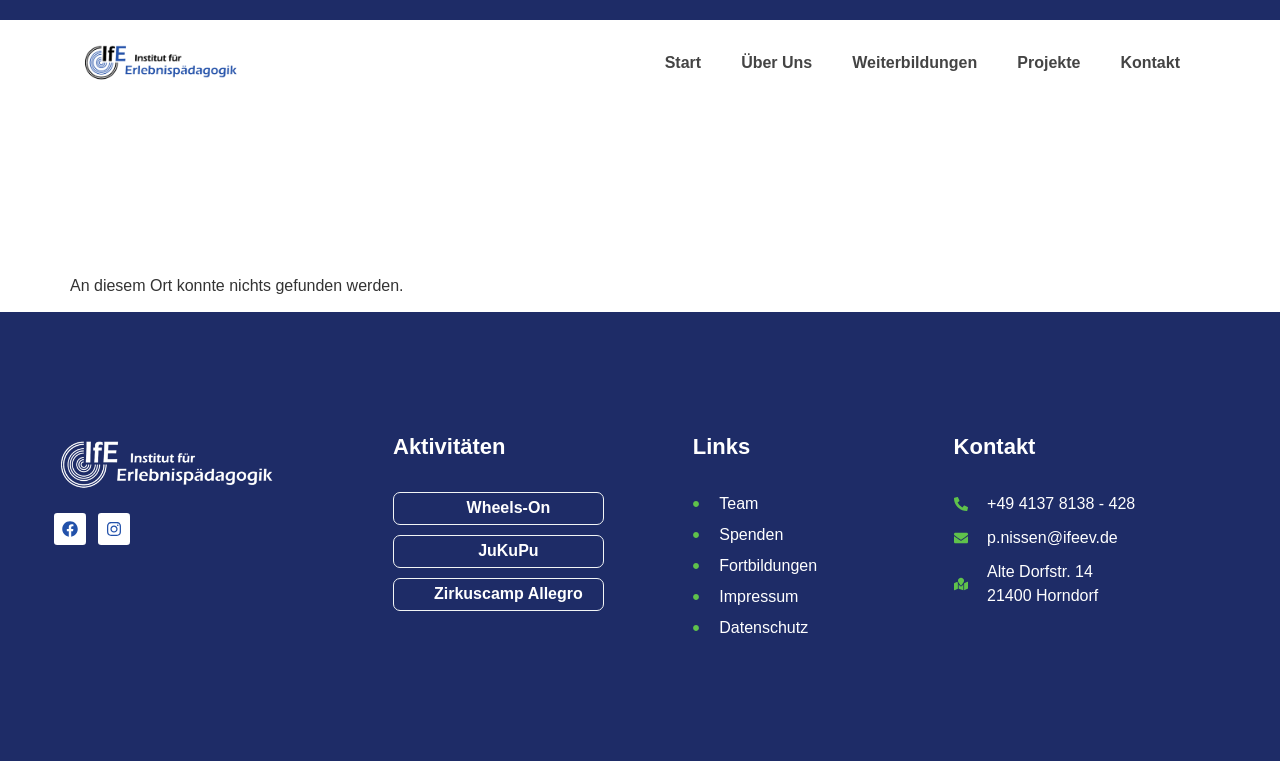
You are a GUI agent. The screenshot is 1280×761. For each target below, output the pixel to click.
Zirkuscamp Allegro (508, 593)
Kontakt (1150, 62)
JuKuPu (508, 550)
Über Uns (776, 62)
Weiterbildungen (914, 62)
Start (683, 62)
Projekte (1048, 62)
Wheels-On (509, 507)
